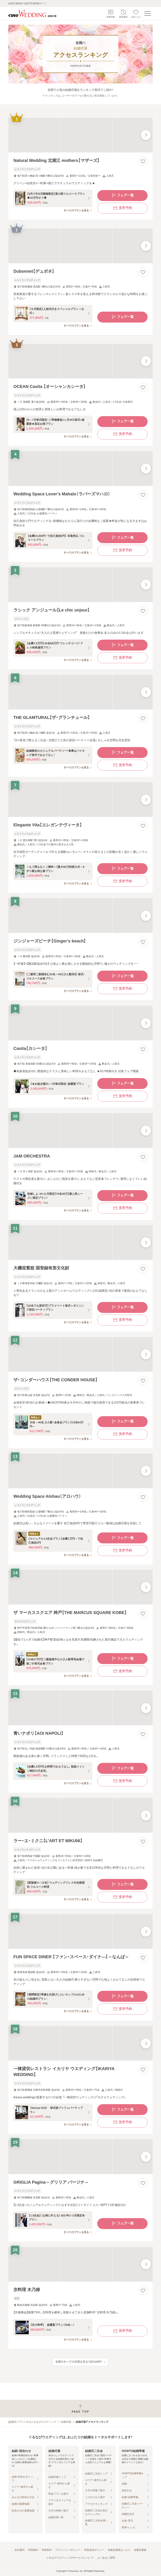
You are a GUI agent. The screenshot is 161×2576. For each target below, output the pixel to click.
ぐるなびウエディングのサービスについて (70, 2557)
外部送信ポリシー (94, 2549)
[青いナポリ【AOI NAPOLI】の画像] (80, 1708)
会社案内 (19, 2549)
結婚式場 (66, 2421)
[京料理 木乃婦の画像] (80, 2264)
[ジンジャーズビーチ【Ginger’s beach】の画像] (80, 915)
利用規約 (33, 2549)
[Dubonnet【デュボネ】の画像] (80, 246)
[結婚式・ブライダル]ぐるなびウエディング (32, 2421)
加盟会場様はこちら (119, 2549)
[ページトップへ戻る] (80, 2409)
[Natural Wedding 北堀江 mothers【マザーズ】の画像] (80, 135)
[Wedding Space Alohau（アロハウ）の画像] (80, 1471)
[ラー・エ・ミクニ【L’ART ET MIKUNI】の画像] (80, 1815)
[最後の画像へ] (146, 135)
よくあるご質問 (106, 2557)
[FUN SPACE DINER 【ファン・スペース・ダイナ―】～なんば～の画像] (80, 1931)
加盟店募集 (140, 2549)
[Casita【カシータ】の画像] (80, 1023)
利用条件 (47, 2549)
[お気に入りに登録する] (143, 161)
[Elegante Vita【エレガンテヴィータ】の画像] (80, 799)
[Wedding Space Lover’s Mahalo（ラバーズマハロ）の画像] (80, 468)
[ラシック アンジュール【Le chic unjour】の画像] (80, 584)
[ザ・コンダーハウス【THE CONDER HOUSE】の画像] (80, 1354)
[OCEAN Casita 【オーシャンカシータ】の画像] (80, 361)
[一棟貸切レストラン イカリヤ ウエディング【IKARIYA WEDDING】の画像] (80, 2043)
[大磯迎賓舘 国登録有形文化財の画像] (80, 1242)
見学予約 (122, 208)
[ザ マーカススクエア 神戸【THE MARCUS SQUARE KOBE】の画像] (80, 1587)
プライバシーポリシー (67, 2549)
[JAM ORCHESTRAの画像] (80, 1130)
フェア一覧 (122, 195)
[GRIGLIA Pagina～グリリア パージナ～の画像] (80, 2156)
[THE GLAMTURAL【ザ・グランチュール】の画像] (80, 692)
